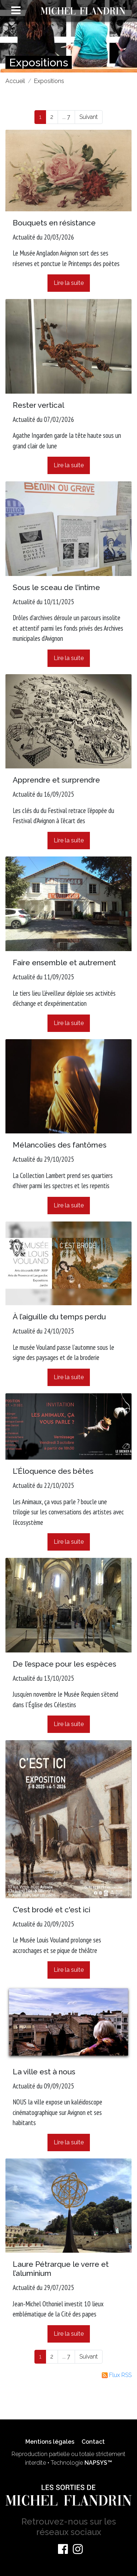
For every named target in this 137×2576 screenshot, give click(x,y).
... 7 (66, 116)
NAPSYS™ (98, 2462)
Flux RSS (117, 2375)
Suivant (88, 116)
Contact (93, 2441)
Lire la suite (69, 282)
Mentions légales (49, 2441)
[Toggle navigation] (16, 10)
